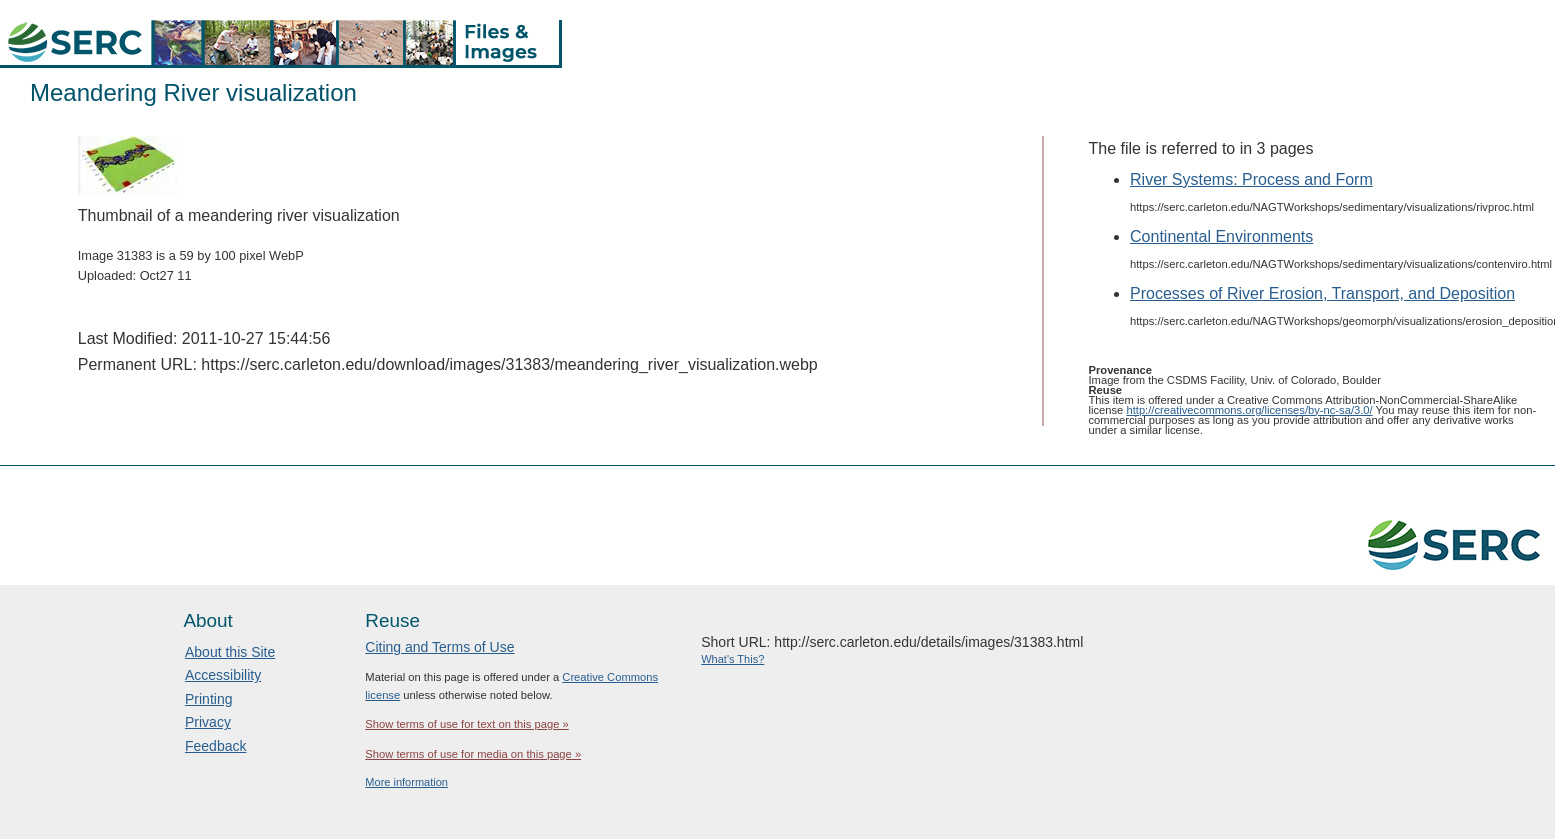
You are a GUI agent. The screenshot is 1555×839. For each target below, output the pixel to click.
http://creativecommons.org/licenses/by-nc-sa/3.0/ (1249, 410)
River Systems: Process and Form (1251, 179)
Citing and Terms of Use (439, 647)
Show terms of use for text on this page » (466, 724)
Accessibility (223, 675)
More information (406, 782)
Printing (208, 699)
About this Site (230, 652)
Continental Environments (1221, 236)
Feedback (215, 746)
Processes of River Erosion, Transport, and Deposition (1322, 293)
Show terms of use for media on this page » (473, 754)
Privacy (208, 722)
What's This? (732, 659)
